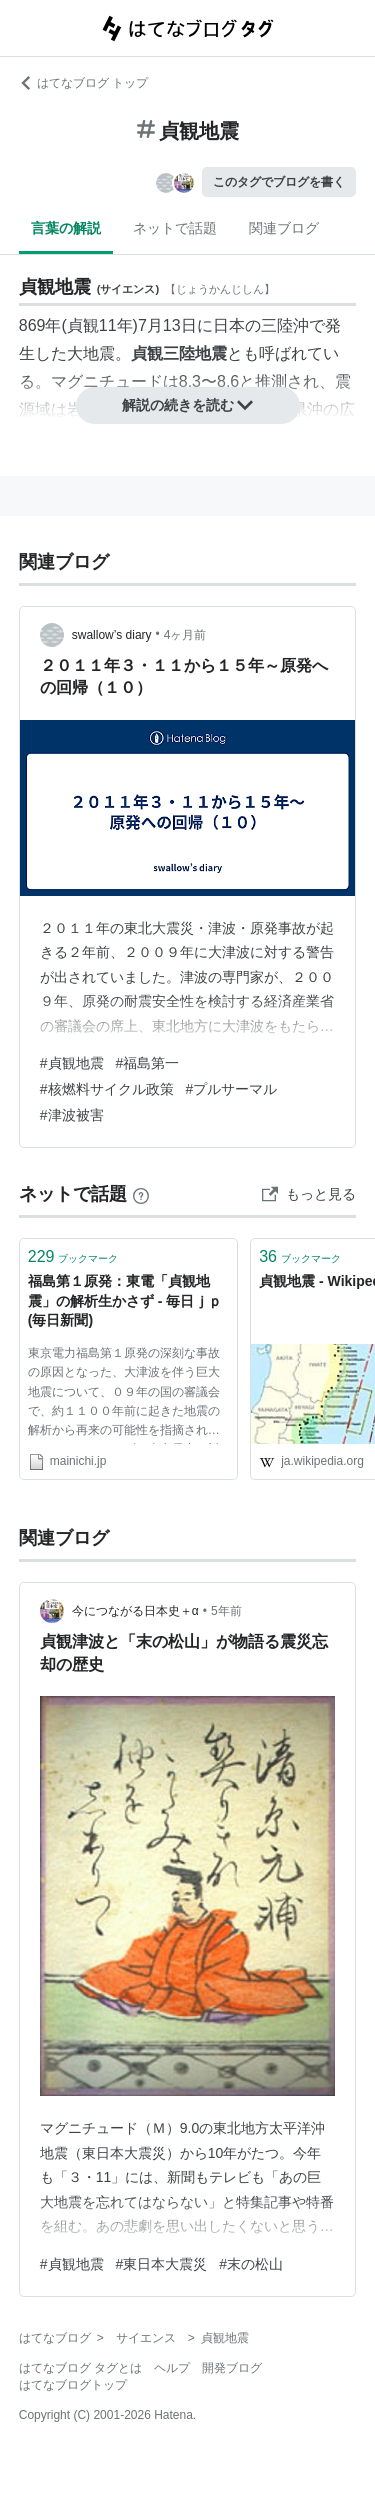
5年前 (226, 1611)
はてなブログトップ (73, 2385)
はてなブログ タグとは (80, 2368)
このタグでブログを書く (279, 182)
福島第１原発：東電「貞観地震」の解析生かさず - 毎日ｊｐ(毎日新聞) (125, 1300)
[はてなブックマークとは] (141, 1194)
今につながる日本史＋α (135, 1611)
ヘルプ (172, 2368)
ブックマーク (73, 1256)
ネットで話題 (175, 228)
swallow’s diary (112, 635)
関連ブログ (284, 228)
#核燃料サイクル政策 (107, 1089)
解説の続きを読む (188, 405)
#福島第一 (148, 1063)
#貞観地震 (72, 1063)
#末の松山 (251, 2264)
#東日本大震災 (162, 2264)
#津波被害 (72, 1115)
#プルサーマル (232, 1089)
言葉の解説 (66, 228)
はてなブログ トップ (83, 83)
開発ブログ (232, 2368)
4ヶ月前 (185, 635)
